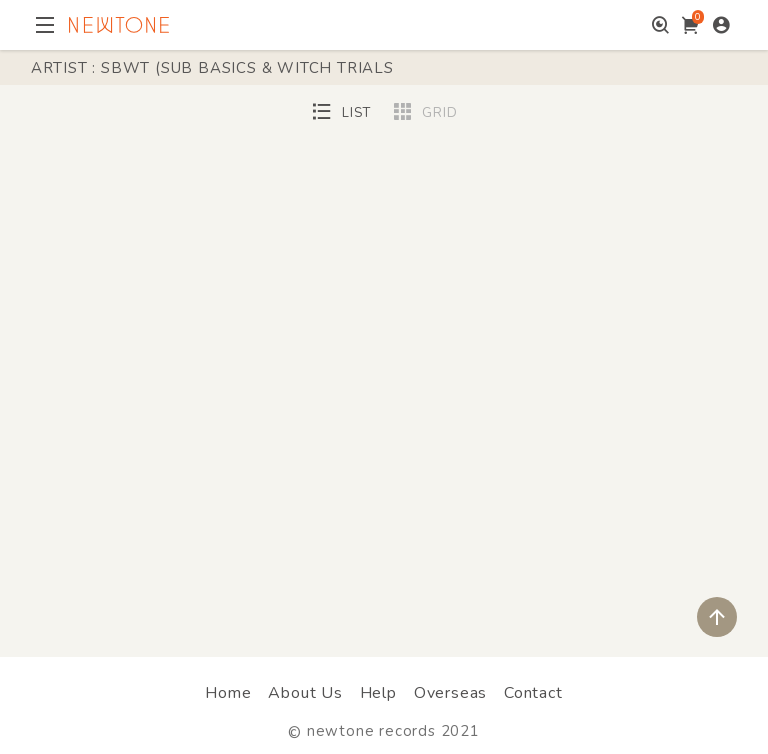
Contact (533, 693)
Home (228, 693)
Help (378, 693)
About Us (305, 693)
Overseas (450, 693)
